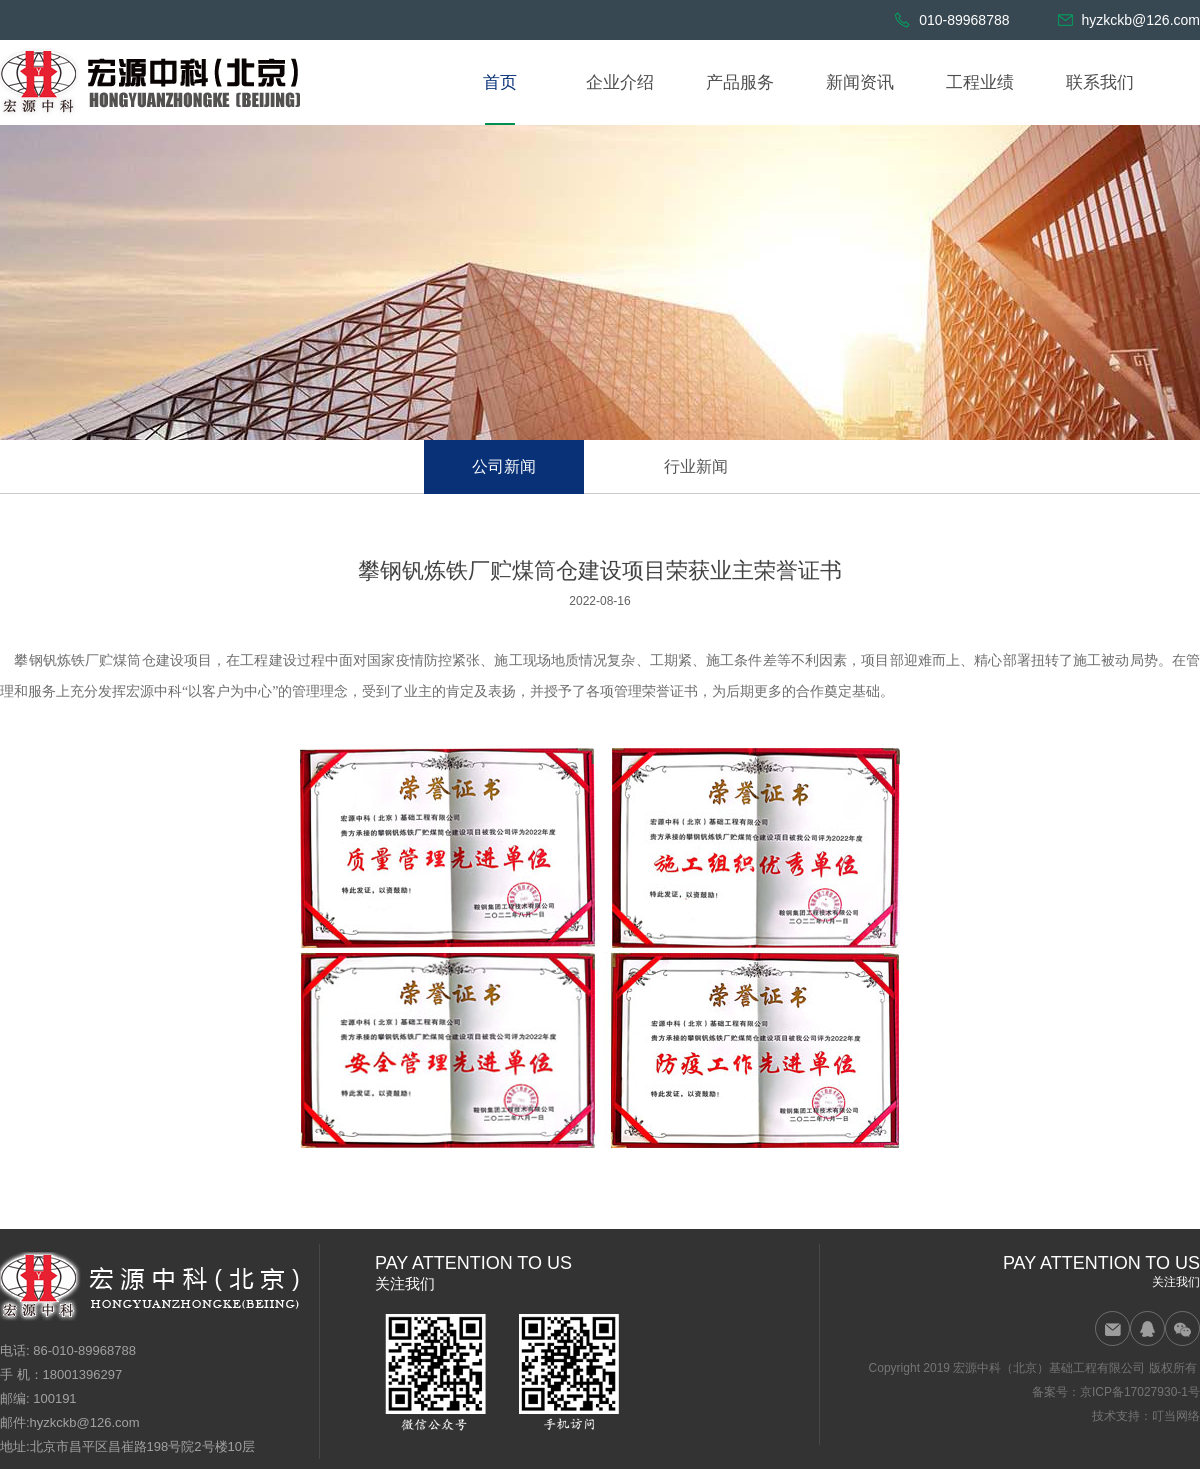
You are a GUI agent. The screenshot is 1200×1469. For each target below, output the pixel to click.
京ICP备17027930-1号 (1140, 1392)
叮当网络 (1176, 1416)
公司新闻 (504, 466)
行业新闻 (696, 466)
